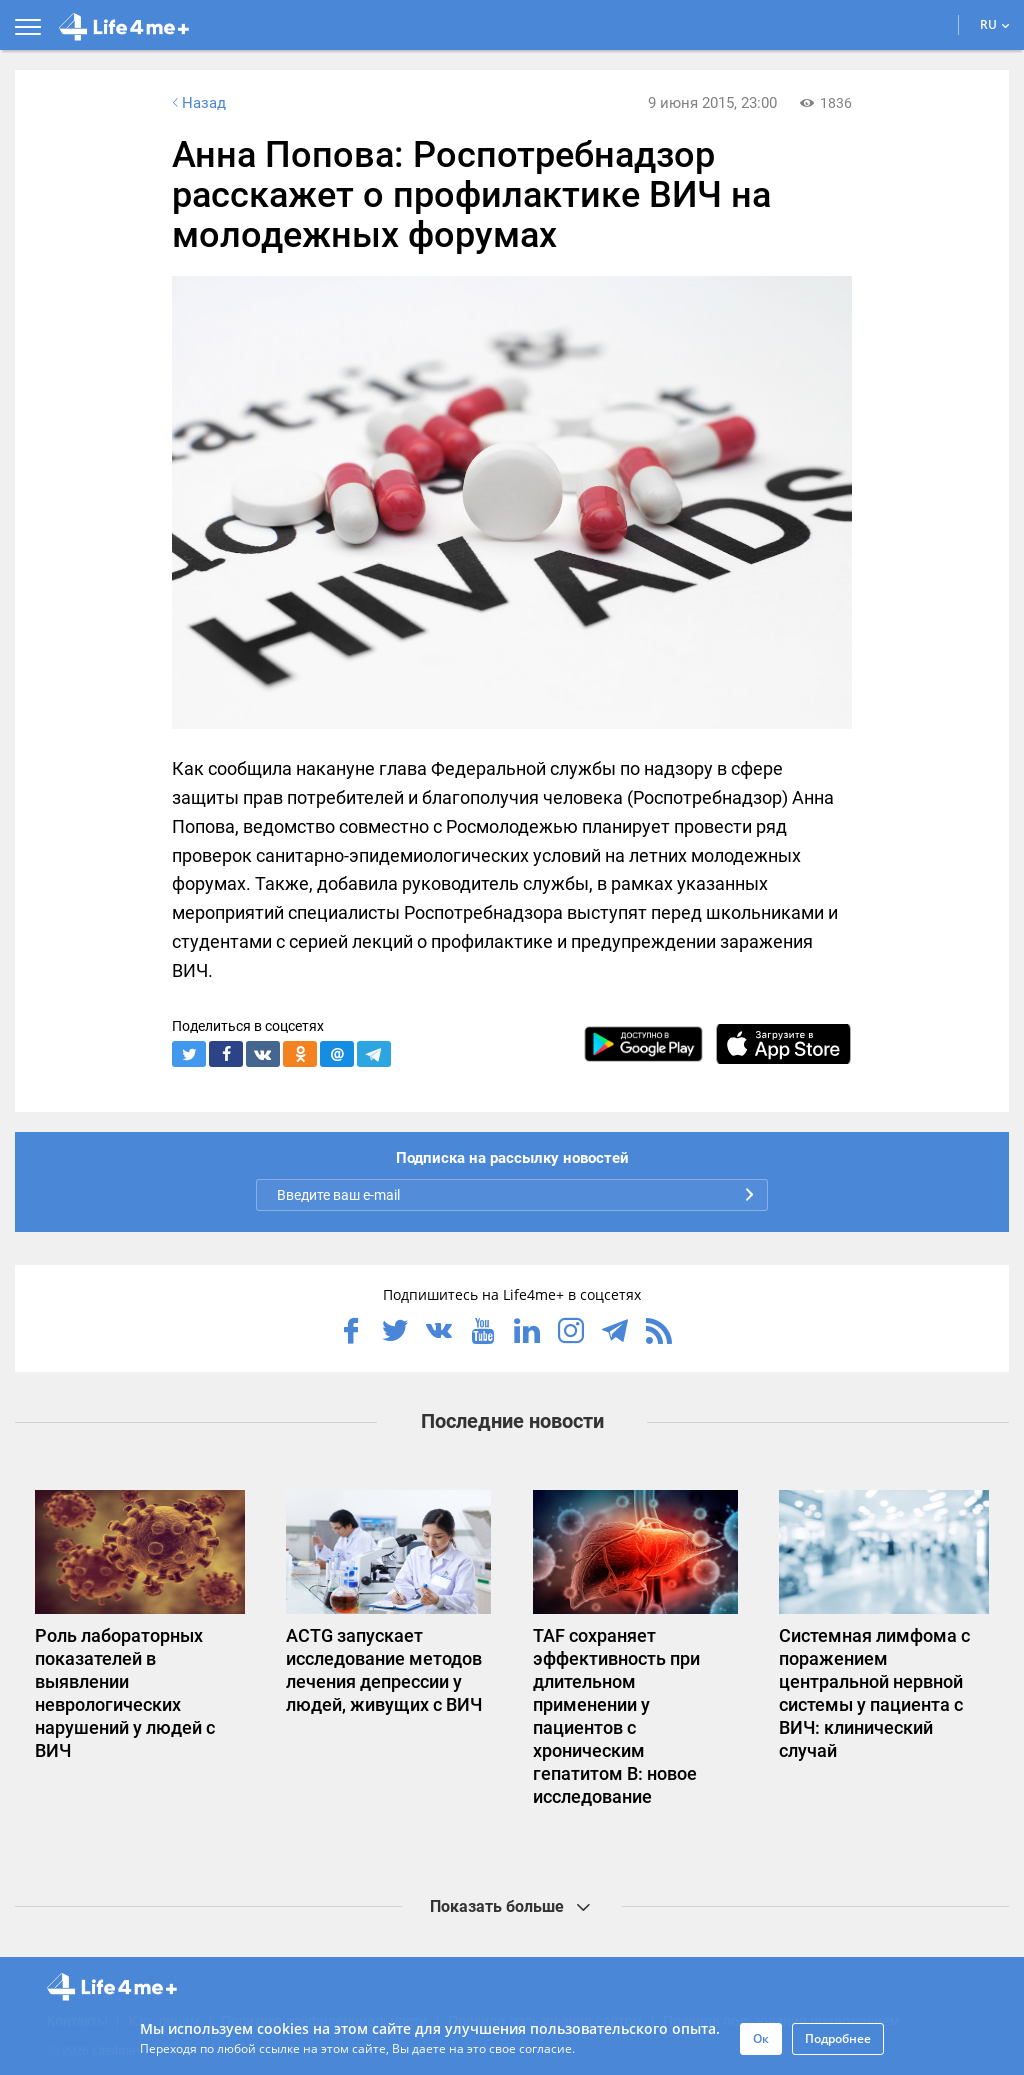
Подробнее (838, 2038)
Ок (761, 2038)
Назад (197, 103)
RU (995, 24)
